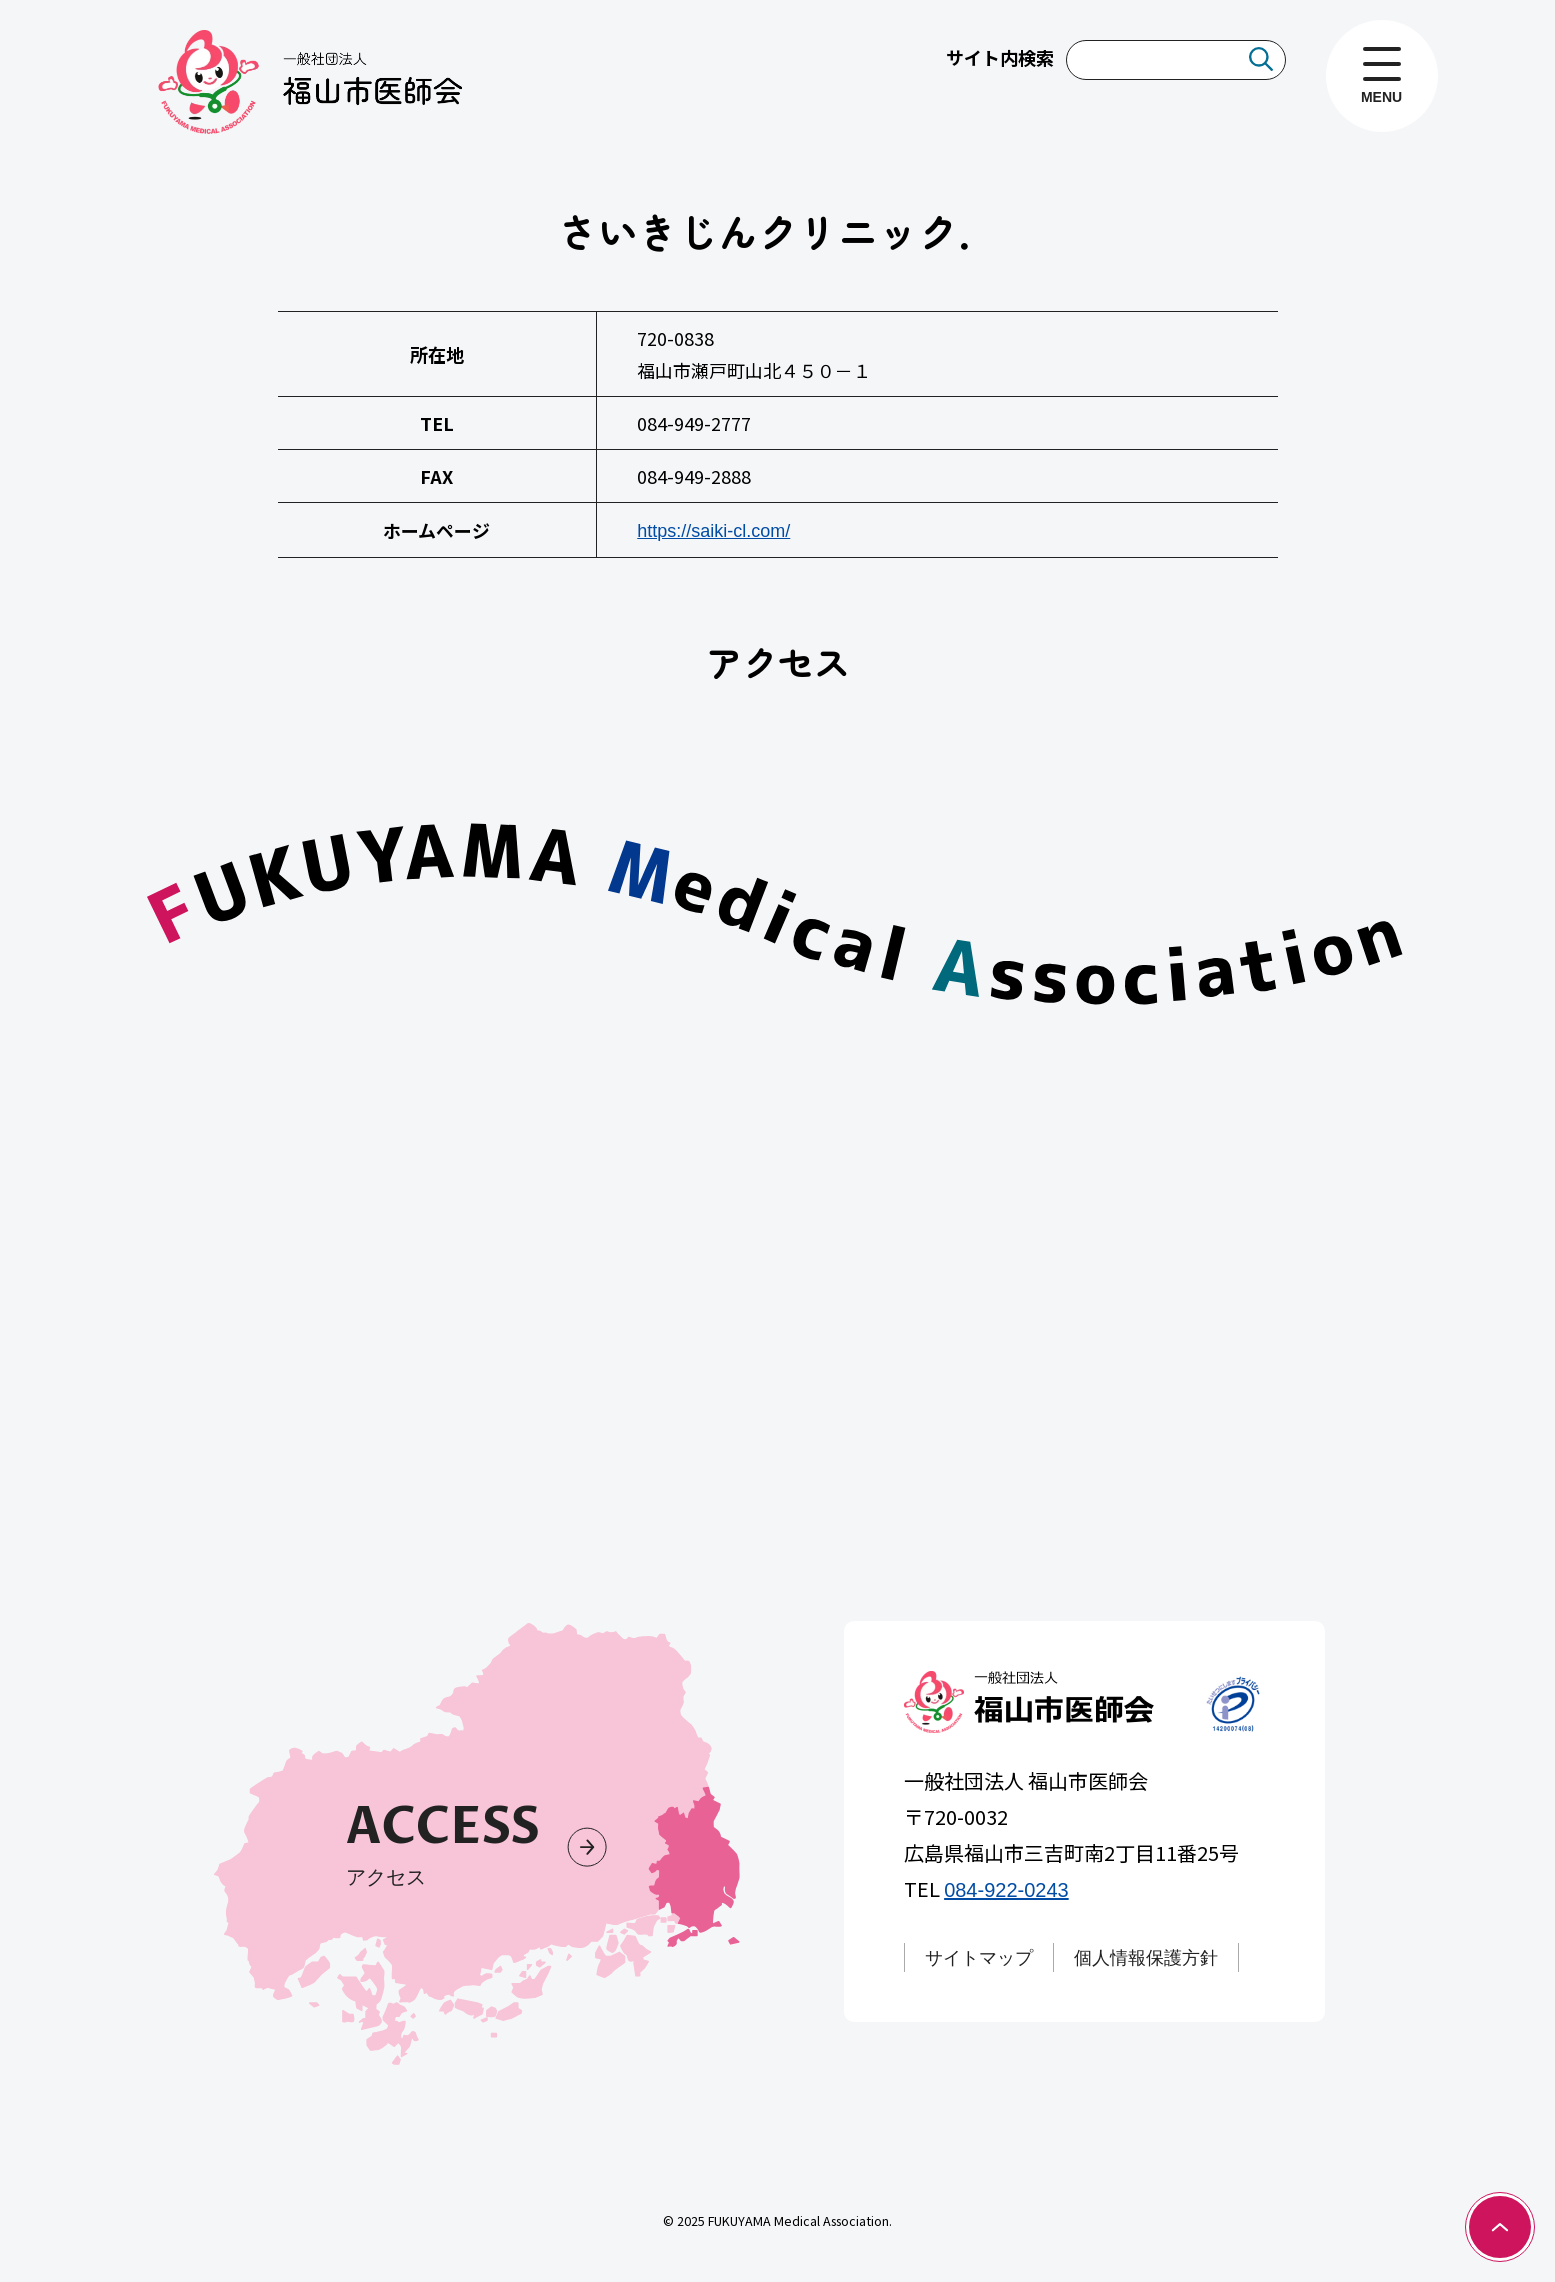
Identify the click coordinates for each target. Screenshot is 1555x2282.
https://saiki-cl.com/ (713, 531)
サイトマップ (980, 1958)
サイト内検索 (1000, 57)
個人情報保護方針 (1147, 1958)
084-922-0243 (1007, 1890)
